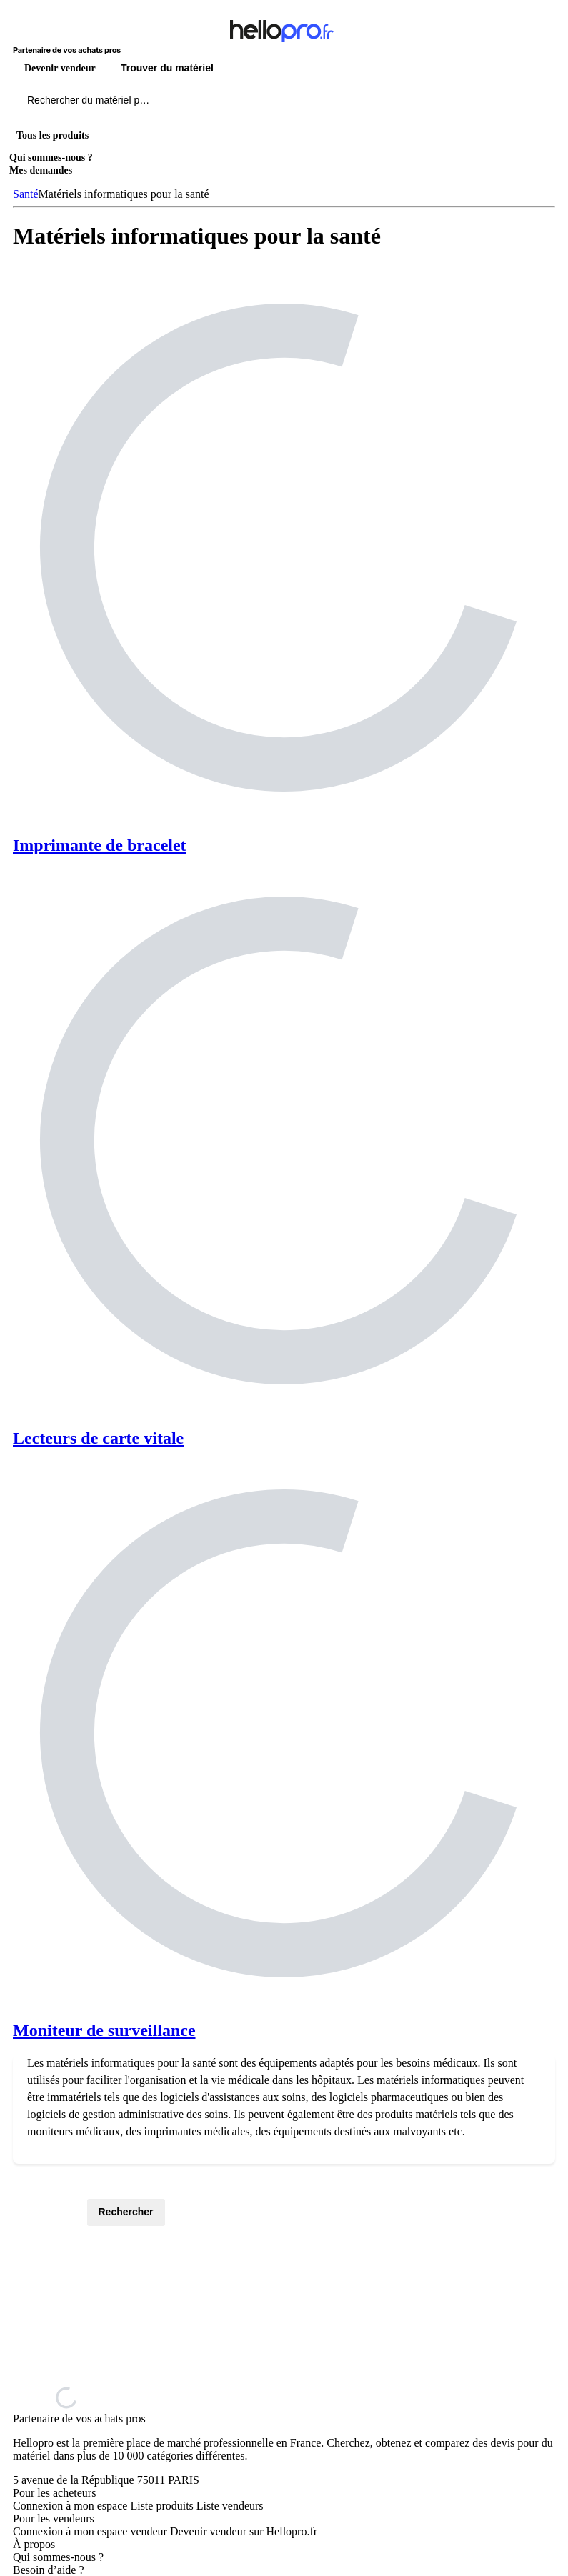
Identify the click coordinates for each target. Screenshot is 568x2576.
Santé (26, 194)
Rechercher (126, 2211)
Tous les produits (52, 135)
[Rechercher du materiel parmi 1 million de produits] (168, 103)
